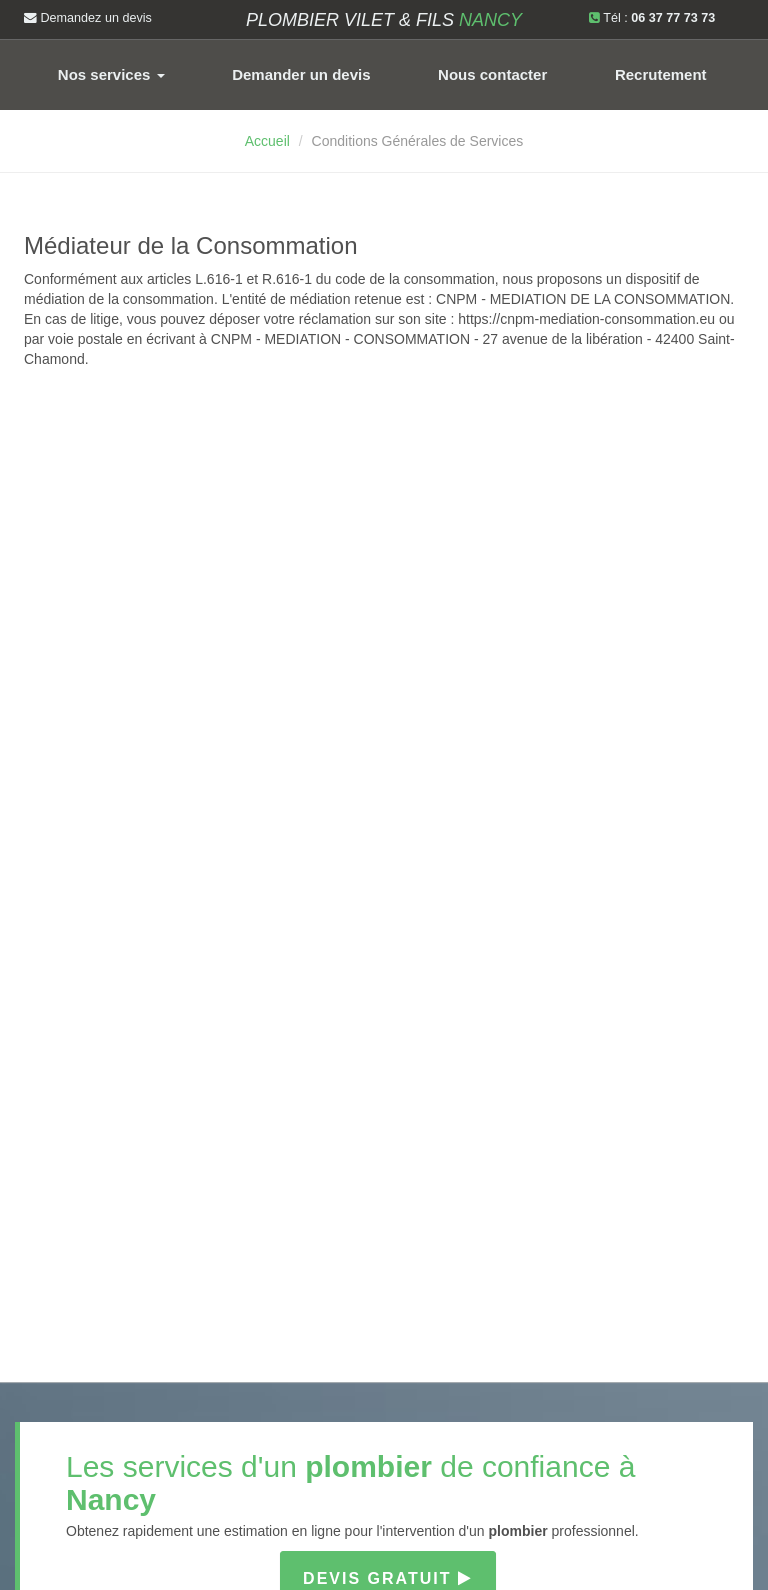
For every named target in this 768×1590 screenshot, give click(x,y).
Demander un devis (301, 74)
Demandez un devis (88, 18)
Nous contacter (492, 74)
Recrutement (661, 74)
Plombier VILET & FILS (384, 20)
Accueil (267, 141)
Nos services (111, 74)
